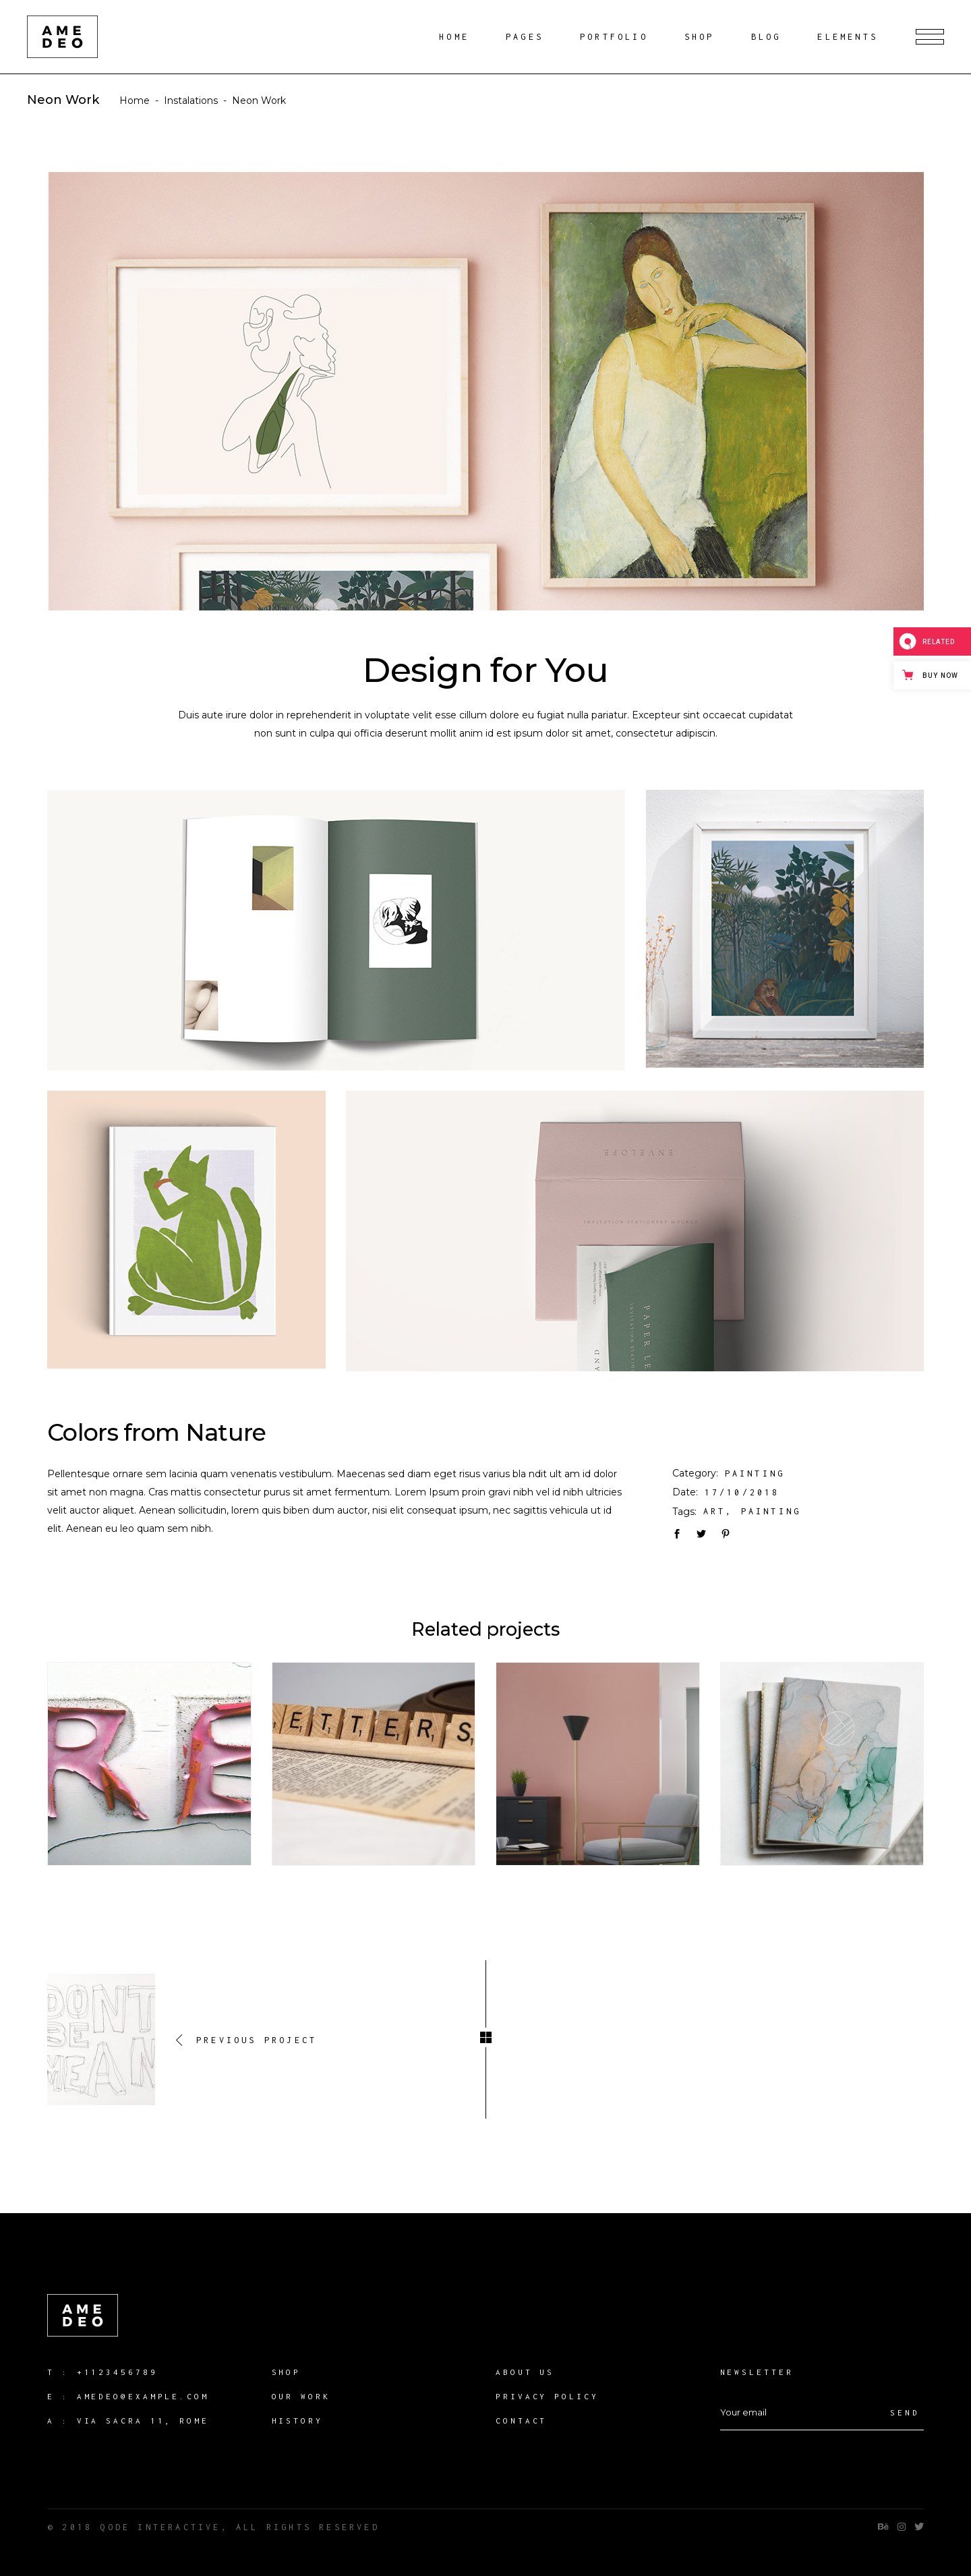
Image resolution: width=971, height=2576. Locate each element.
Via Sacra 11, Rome (143, 2420)
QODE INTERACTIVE (160, 2527)
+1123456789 (117, 2372)
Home (134, 100)
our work (301, 2396)
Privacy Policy (547, 2396)
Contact (521, 2420)
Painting (755, 1473)
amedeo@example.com (143, 2396)
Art (714, 1511)
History (297, 2420)
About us (525, 2372)
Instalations (191, 100)
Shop (286, 2372)
